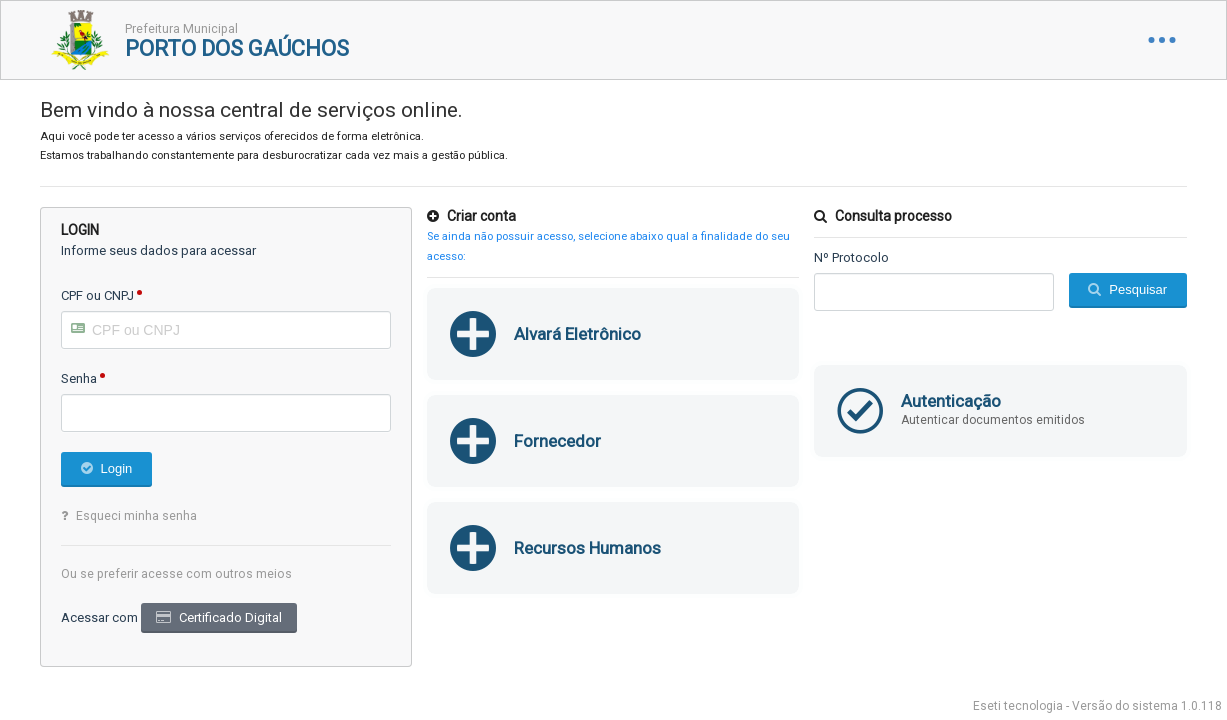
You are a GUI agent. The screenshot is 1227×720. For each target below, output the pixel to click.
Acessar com (99, 617)
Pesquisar (1138, 289)
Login (117, 468)
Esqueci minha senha (136, 516)
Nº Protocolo (851, 257)
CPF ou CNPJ (97, 295)
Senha (79, 378)
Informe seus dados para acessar (158, 250)
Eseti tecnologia (1018, 706)
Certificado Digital (230, 617)
